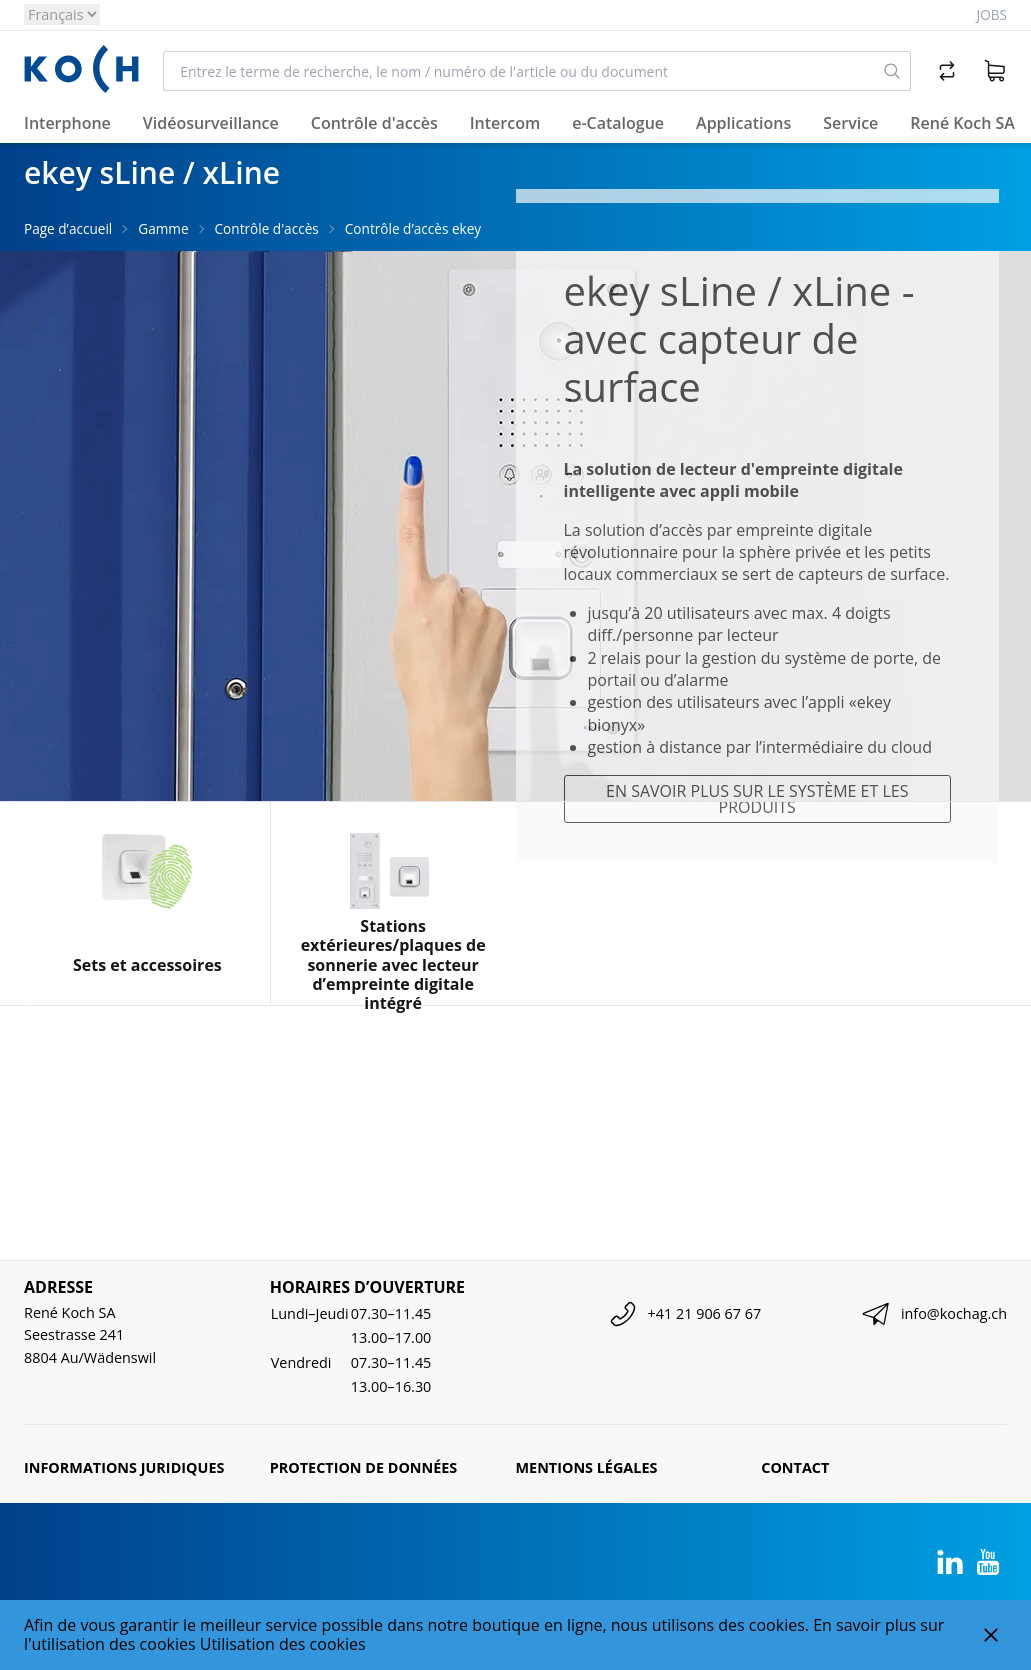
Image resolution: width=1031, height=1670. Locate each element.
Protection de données (364, 1467)
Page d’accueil (68, 228)
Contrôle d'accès (267, 228)
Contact (795, 1467)
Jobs (992, 14)
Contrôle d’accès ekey (413, 228)
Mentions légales (587, 1467)
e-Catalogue (618, 123)
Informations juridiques (124, 1467)
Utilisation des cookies (283, 1644)
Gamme (163, 228)
